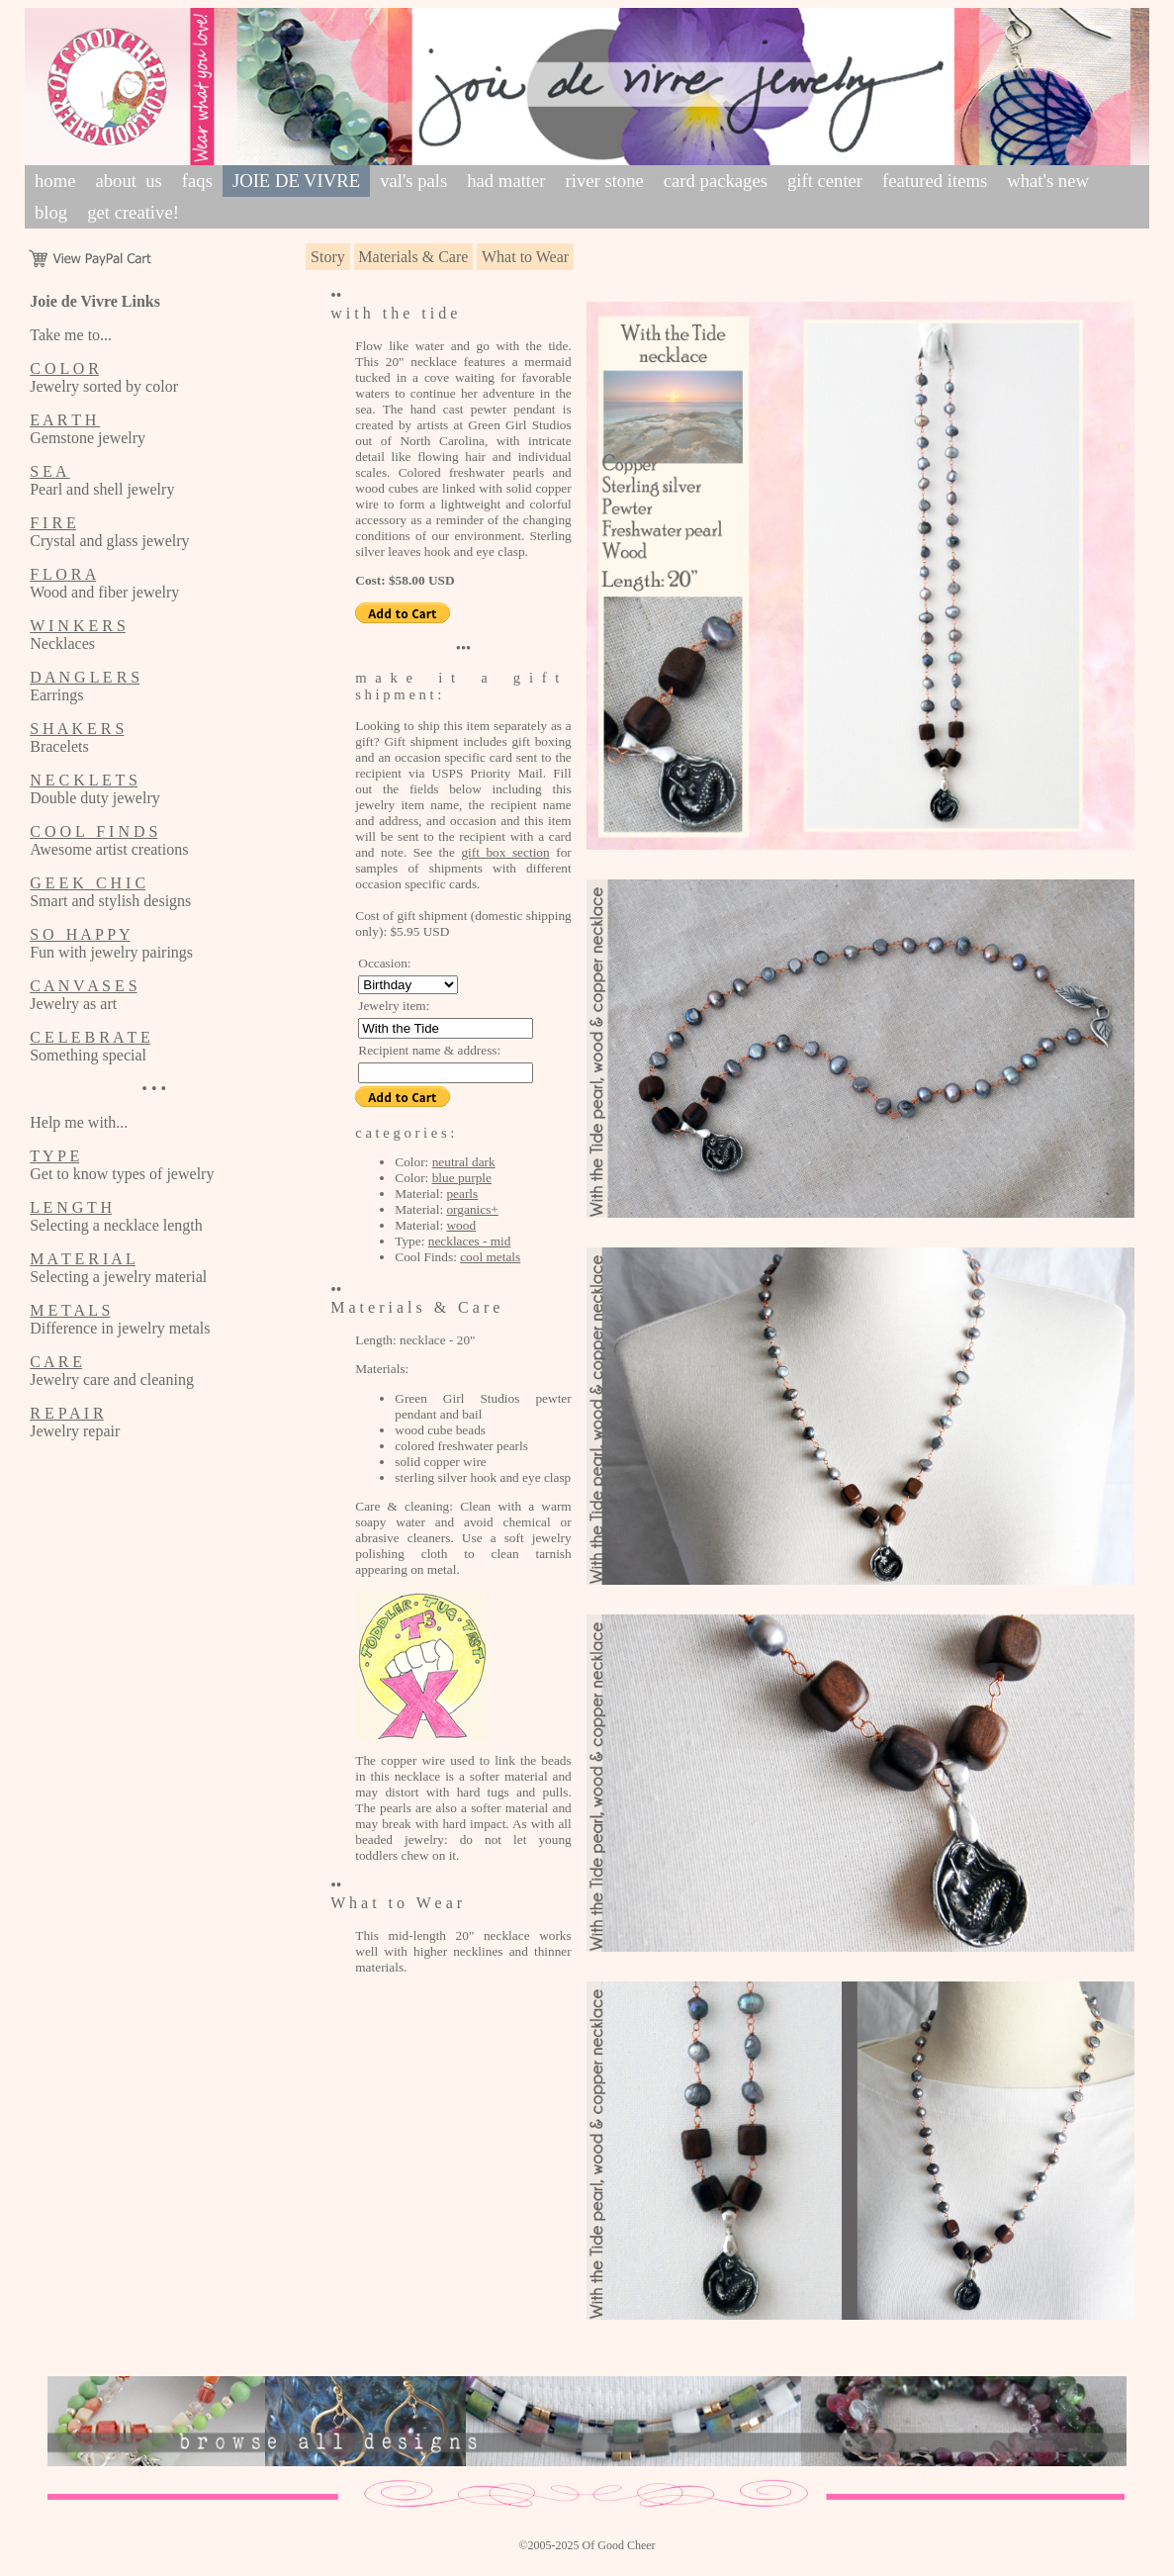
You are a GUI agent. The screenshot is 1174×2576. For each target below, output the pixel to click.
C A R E (56, 1361)
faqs (197, 180)
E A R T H (65, 420)
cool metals (490, 1256)
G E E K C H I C (87, 882)
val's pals (413, 180)
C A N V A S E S (83, 985)
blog (51, 212)
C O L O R (64, 368)
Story (328, 256)
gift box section (505, 852)
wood (461, 1225)
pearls (462, 1193)
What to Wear (525, 256)
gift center (824, 180)
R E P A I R (67, 1413)
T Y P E (54, 1156)
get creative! (133, 212)
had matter (506, 180)
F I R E (53, 522)
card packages (716, 180)
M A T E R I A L (82, 1258)
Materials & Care (413, 256)
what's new (1048, 180)
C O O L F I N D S (93, 831)
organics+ (471, 1209)
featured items (934, 180)
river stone (605, 180)
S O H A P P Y (80, 934)
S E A (49, 471)
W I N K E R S (78, 625)
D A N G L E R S (84, 677)
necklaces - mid (469, 1241)
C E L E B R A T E (90, 1037)
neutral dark (464, 1161)
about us (128, 180)
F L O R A (63, 574)
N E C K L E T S (83, 780)
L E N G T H (71, 1207)
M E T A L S (70, 1310)
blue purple (462, 1177)
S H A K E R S (77, 728)
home (55, 180)
